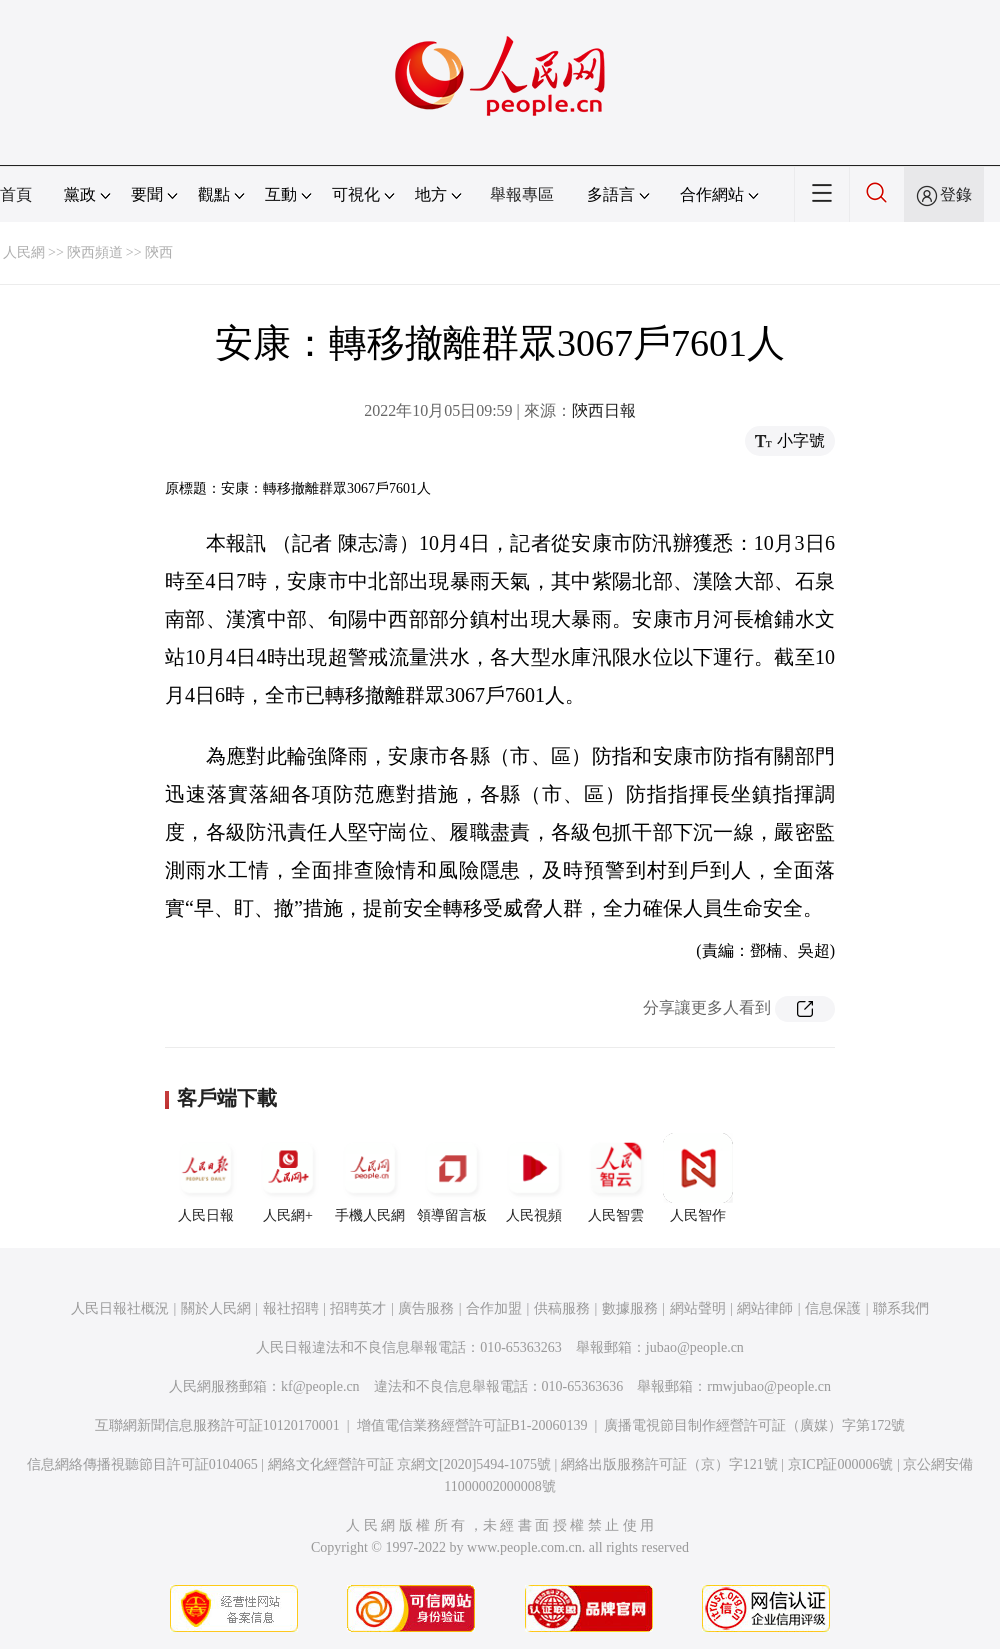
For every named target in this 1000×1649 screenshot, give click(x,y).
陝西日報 (604, 410)
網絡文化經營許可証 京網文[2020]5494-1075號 (410, 1464)
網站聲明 (698, 1308)
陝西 (159, 252)
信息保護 (833, 1308)
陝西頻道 (95, 252)
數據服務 (630, 1308)
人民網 (24, 252)
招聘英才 (358, 1308)
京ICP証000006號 (841, 1464)
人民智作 (698, 1178)
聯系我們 (901, 1308)
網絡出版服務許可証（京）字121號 (669, 1464)
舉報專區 (522, 194)
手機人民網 (370, 1178)
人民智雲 (616, 1178)
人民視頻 (534, 1178)
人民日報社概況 (120, 1308)
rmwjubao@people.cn (769, 1386)
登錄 (956, 194)
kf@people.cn (320, 1386)
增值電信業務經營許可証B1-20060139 (472, 1425)
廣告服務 (426, 1308)
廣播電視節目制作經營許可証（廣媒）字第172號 (754, 1425)
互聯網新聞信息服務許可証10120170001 (217, 1425)
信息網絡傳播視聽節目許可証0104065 (142, 1464)
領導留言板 (452, 1178)
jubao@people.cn (695, 1347)
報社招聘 (291, 1308)
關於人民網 (216, 1308)
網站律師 (765, 1308)
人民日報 (206, 1178)
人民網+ (288, 1178)
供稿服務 (562, 1308)
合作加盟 (494, 1308)
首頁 (16, 194)
